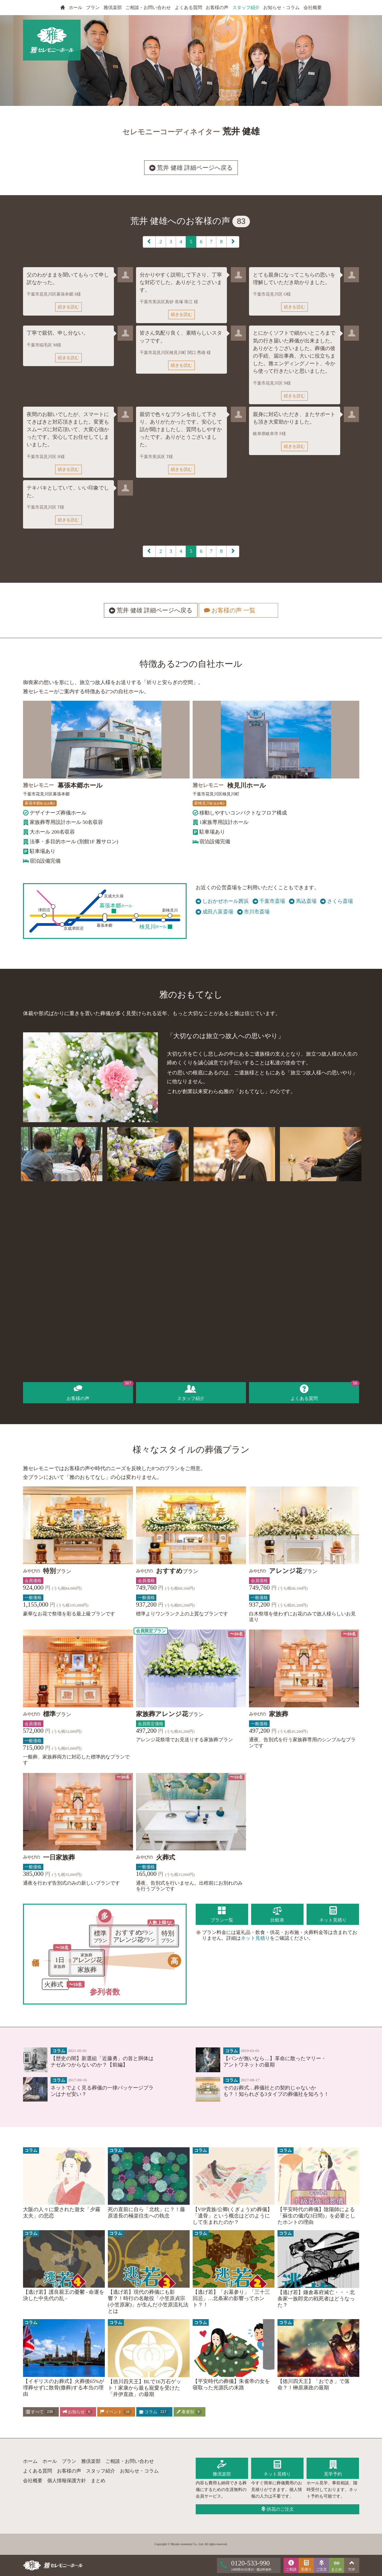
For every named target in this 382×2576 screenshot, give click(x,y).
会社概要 (313, 7)
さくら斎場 (336, 901)
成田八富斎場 (215, 912)
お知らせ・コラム (281, 7)
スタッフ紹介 (246, 7)
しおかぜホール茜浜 (222, 901)
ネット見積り (255, 1938)
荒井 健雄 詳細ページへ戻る (191, 167)
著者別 (189, 2412)
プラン (93, 7)
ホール (75, 7)
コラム (153, 2412)
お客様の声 (217, 7)
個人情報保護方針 (66, 2480)
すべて (40, 2412)
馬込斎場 (303, 901)
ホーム (30, 2461)
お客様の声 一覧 (238, 611)
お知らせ (77, 2412)
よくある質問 (188, 7)
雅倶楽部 (113, 7)
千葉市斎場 (269, 901)
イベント (115, 2412)
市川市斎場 (253, 912)
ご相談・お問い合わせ (148, 7)
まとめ (98, 2480)
